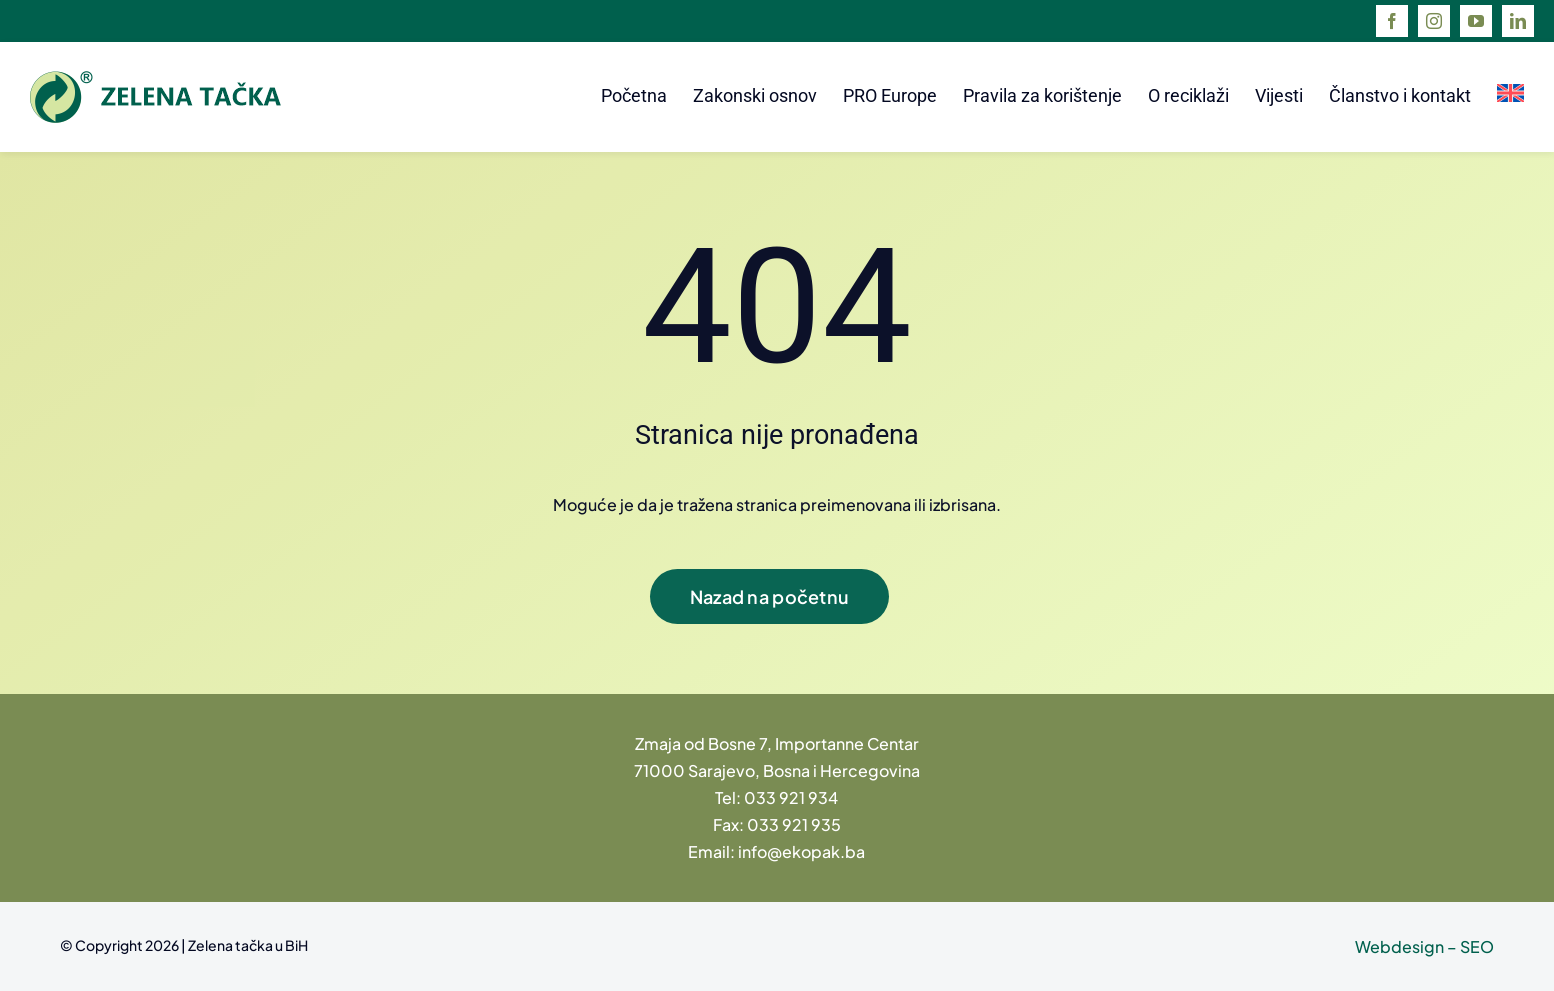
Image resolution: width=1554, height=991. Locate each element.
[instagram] (1434, 21)
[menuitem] (1510, 97)
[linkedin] (1518, 21)
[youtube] (1476, 21)
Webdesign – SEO (1424, 946)
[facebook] (1392, 21)
